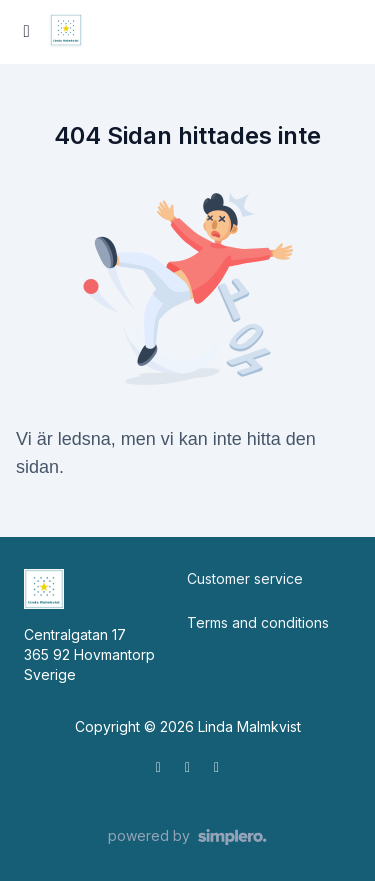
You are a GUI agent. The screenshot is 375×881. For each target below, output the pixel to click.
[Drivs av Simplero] (187, 837)
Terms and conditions (258, 622)
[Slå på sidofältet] (27, 32)
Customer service (245, 578)
